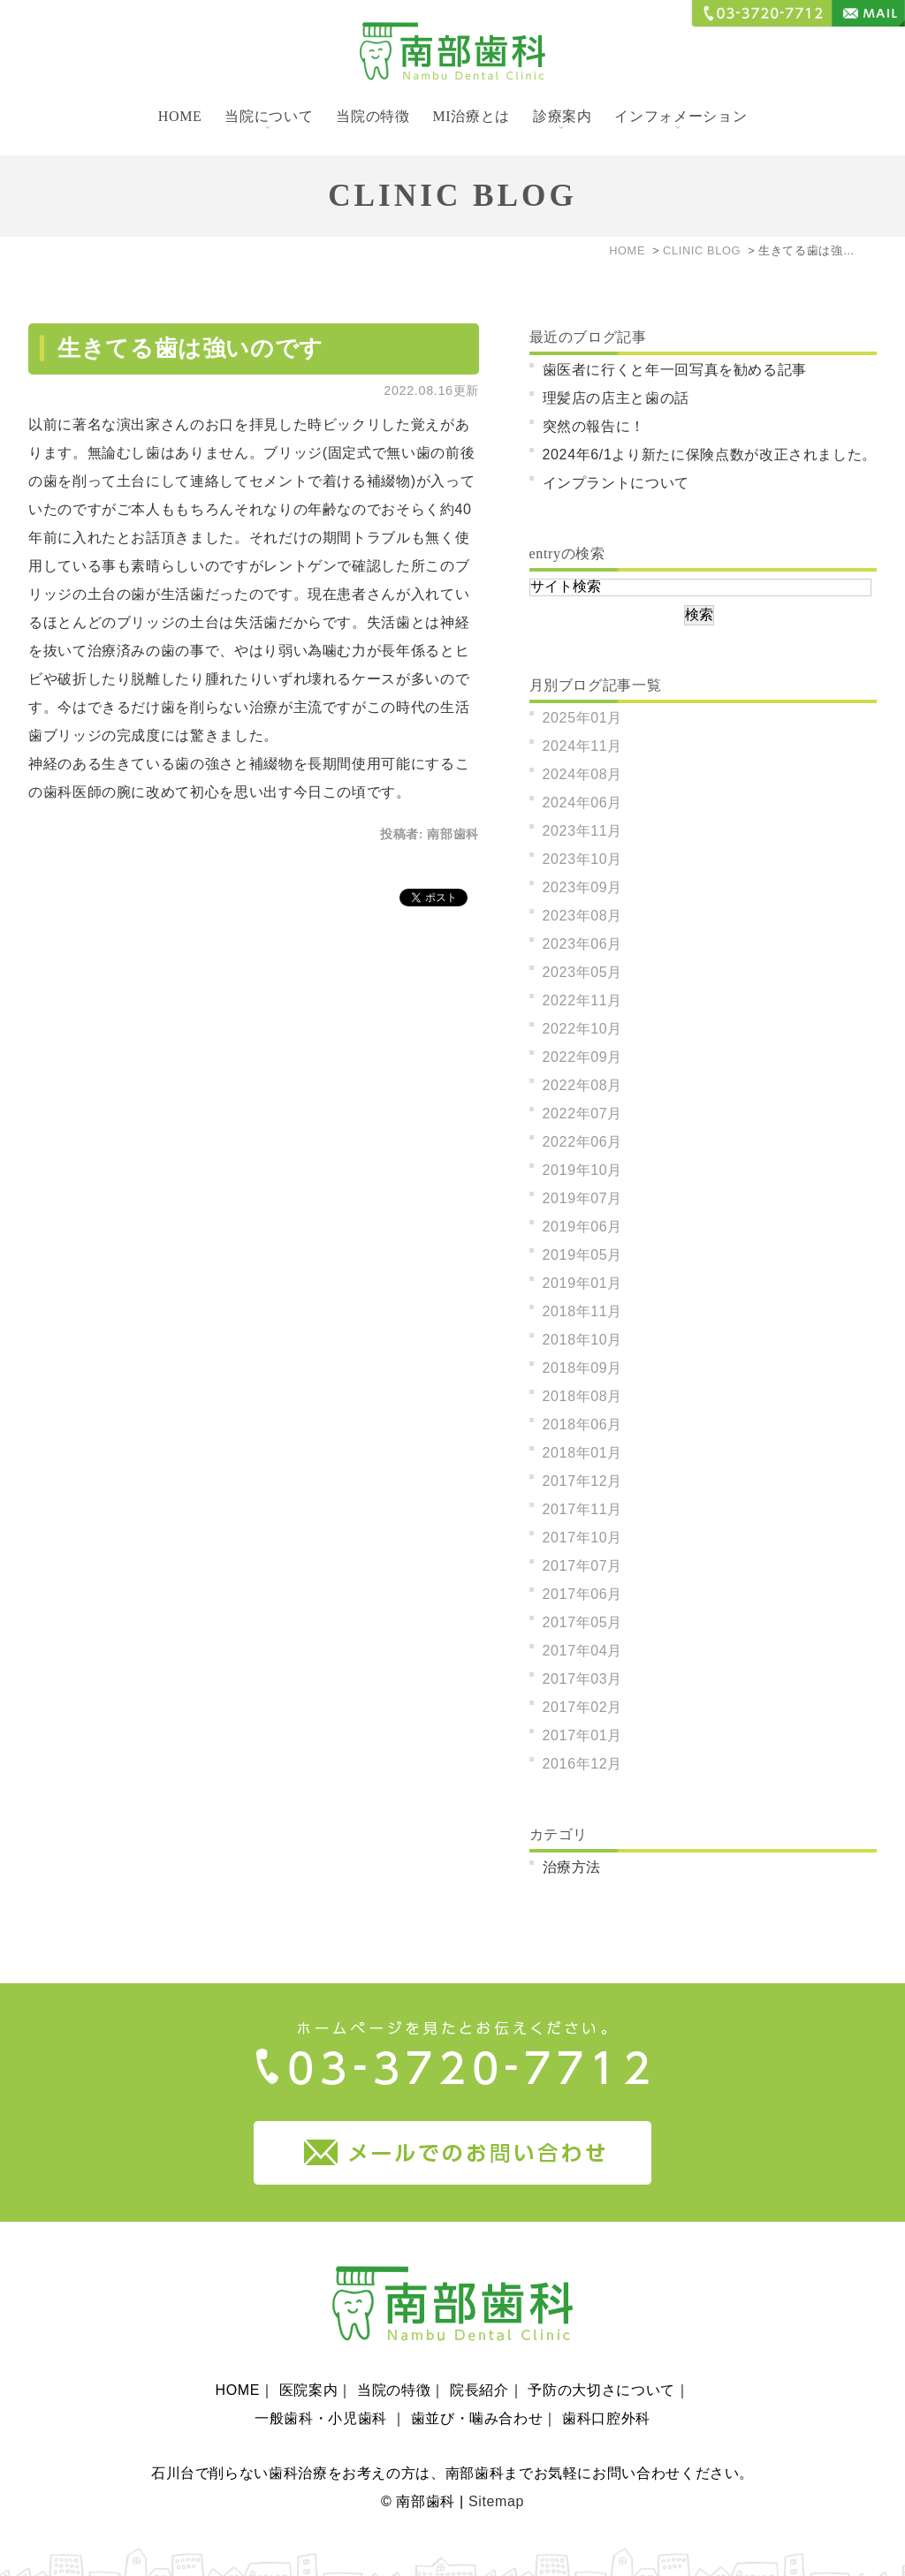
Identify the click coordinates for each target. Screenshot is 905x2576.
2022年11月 (583, 1000)
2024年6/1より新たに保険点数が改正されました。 (710, 454)
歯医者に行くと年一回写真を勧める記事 (675, 369)
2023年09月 (583, 887)
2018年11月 (583, 1311)
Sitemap (496, 2477)
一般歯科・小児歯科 (323, 2394)
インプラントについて (616, 482)
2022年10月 (583, 1028)
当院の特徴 (372, 116)
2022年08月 (583, 1085)
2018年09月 (583, 1367)
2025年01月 (583, 717)
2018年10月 (583, 1339)
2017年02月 (583, 1707)
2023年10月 (583, 859)
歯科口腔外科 (606, 2394)
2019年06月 (583, 1226)
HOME (180, 116)
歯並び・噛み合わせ (477, 2394)
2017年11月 (583, 1509)
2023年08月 (583, 915)
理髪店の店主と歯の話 (616, 397)
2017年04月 (583, 1650)
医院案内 (308, 2366)
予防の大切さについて (601, 2366)
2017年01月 (583, 1735)
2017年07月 (583, 1565)
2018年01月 (583, 1452)
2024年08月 (583, 774)
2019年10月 (583, 1170)
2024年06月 (583, 802)
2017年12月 (583, 1481)
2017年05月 (583, 1622)
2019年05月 (583, 1254)
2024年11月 (583, 746)
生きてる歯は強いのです (190, 348)
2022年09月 (583, 1056)
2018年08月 (583, 1396)
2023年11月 (583, 830)
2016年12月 (583, 1763)
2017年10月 (583, 1537)
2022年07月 (583, 1113)
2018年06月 (583, 1424)
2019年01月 (583, 1283)
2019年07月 (583, 1198)
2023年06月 (583, 943)
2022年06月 (583, 1141)
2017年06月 (583, 1594)
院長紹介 (479, 2366)
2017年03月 (583, 1678)
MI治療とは (470, 116)
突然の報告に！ (594, 426)
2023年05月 (583, 972)
